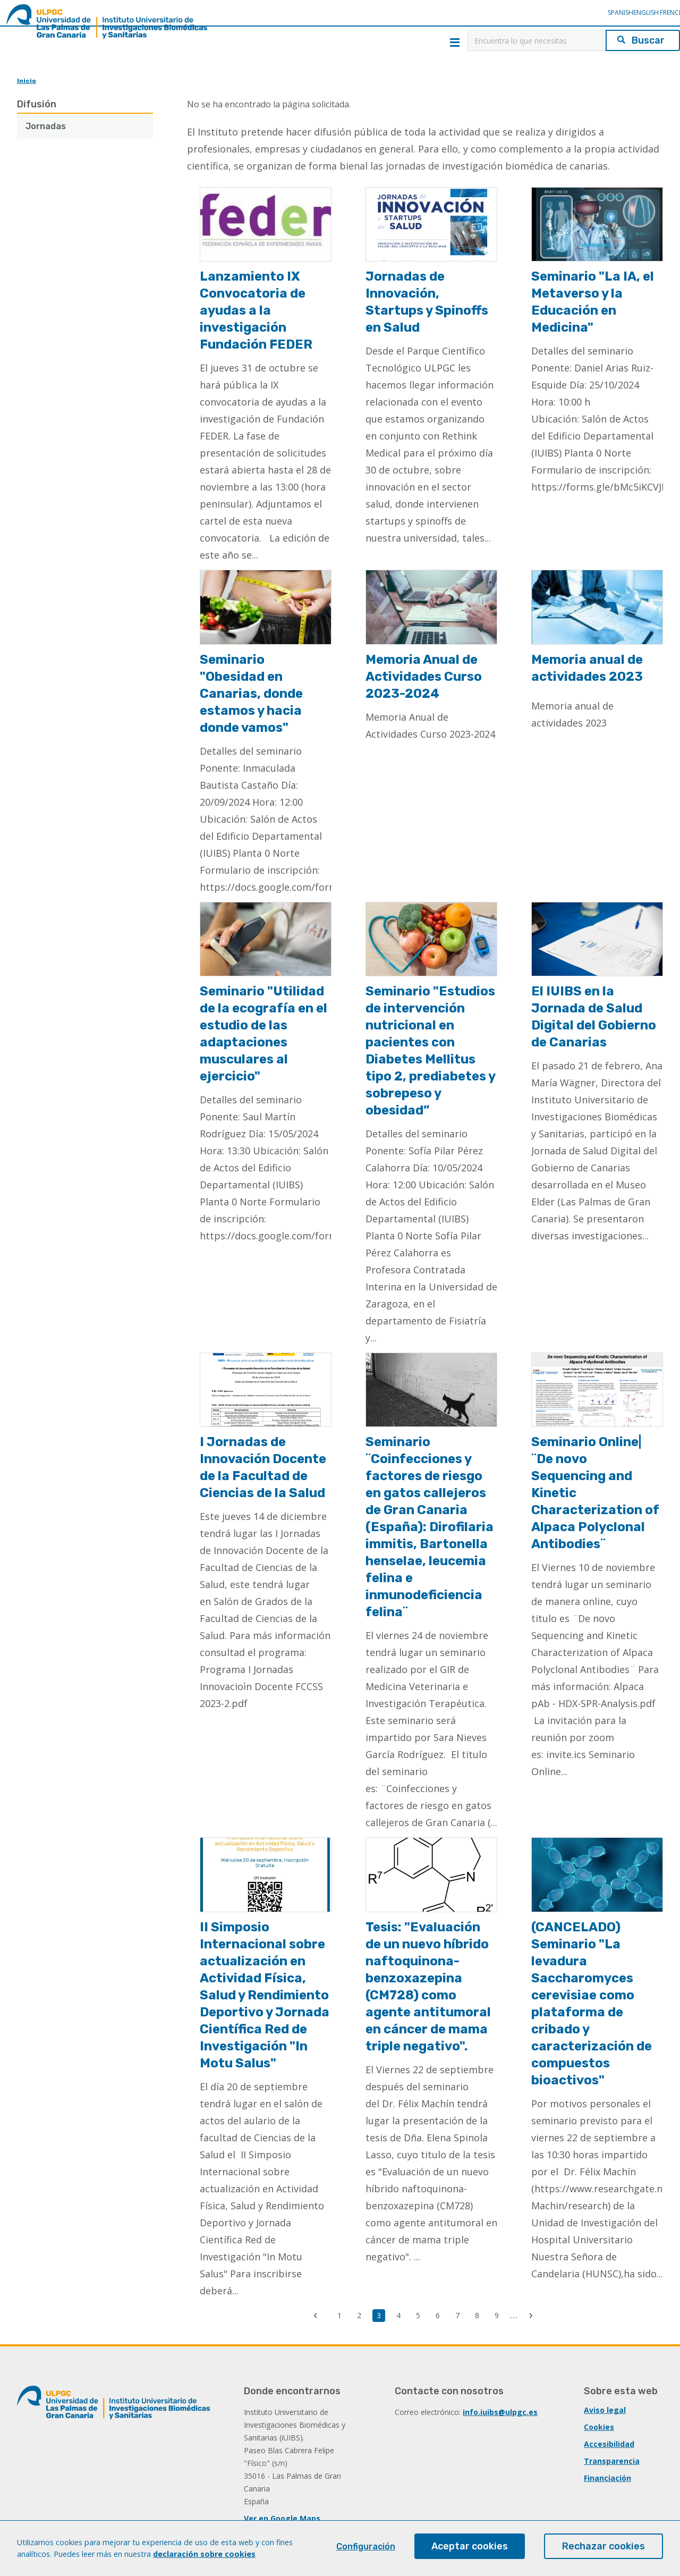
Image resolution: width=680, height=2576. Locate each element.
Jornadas (46, 126)
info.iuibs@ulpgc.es (500, 2412)
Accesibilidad (609, 2444)
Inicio (26, 81)
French (671, 12)
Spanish (620, 12)
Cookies (599, 2427)
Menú (454, 42)
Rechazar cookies (603, 2546)
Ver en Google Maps (282, 2518)
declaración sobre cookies (204, 2554)
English (646, 12)
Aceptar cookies (469, 2546)
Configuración (365, 2546)
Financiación (607, 2478)
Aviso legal (605, 2410)
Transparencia (612, 2461)
